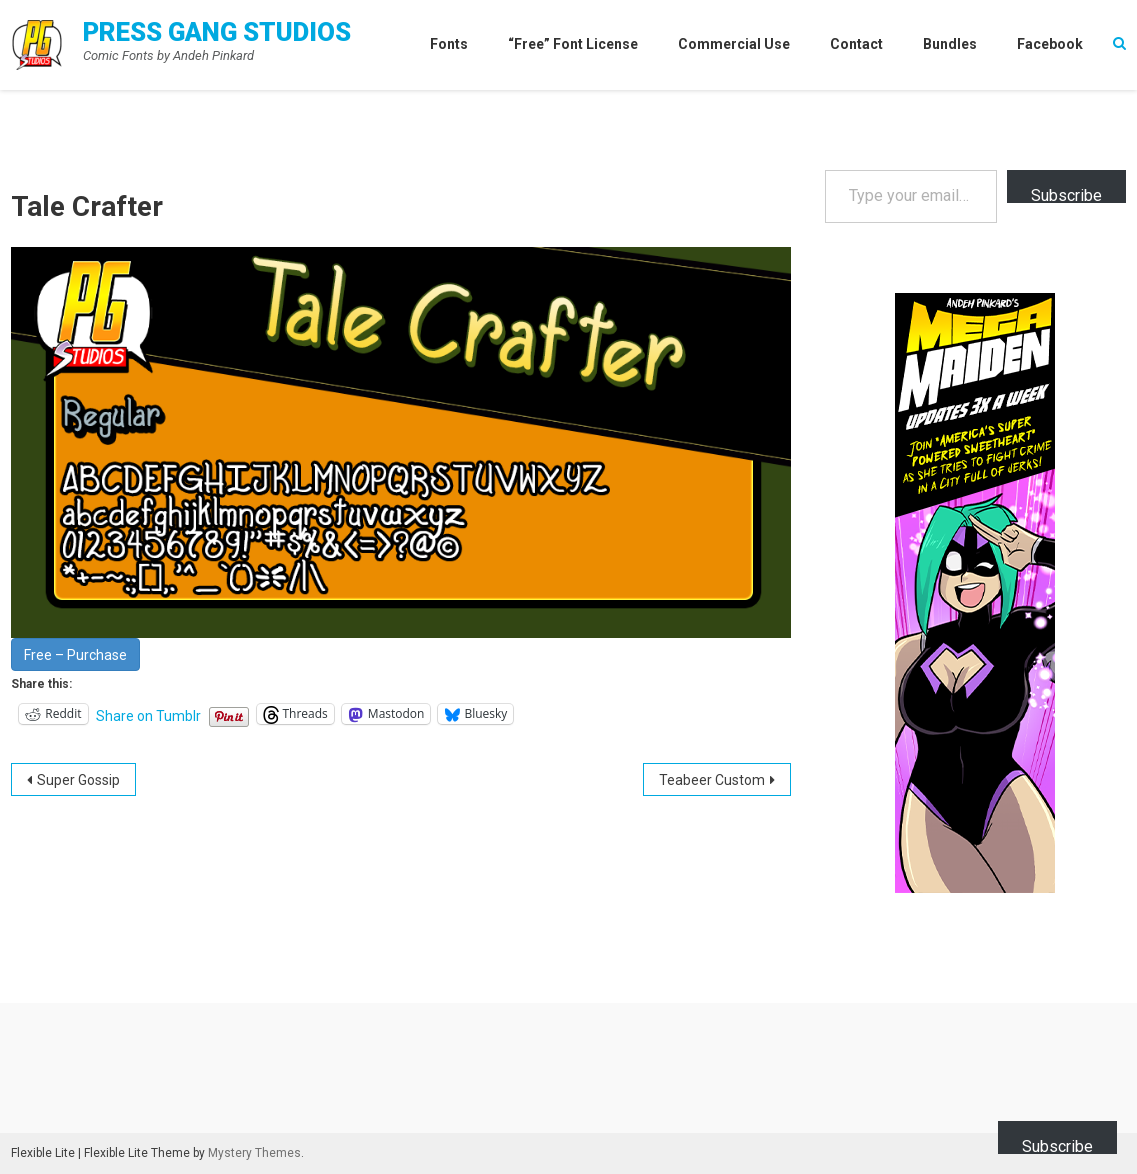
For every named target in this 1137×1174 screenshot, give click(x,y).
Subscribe (1066, 194)
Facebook (1050, 44)
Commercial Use (734, 44)
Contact (856, 44)
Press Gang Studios (217, 32)
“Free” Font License (573, 44)
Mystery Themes (254, 1153)
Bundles (950, 44)
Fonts (449, 44)
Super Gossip (78, 780)
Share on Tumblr (148, 715)
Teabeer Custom (712, 780)
